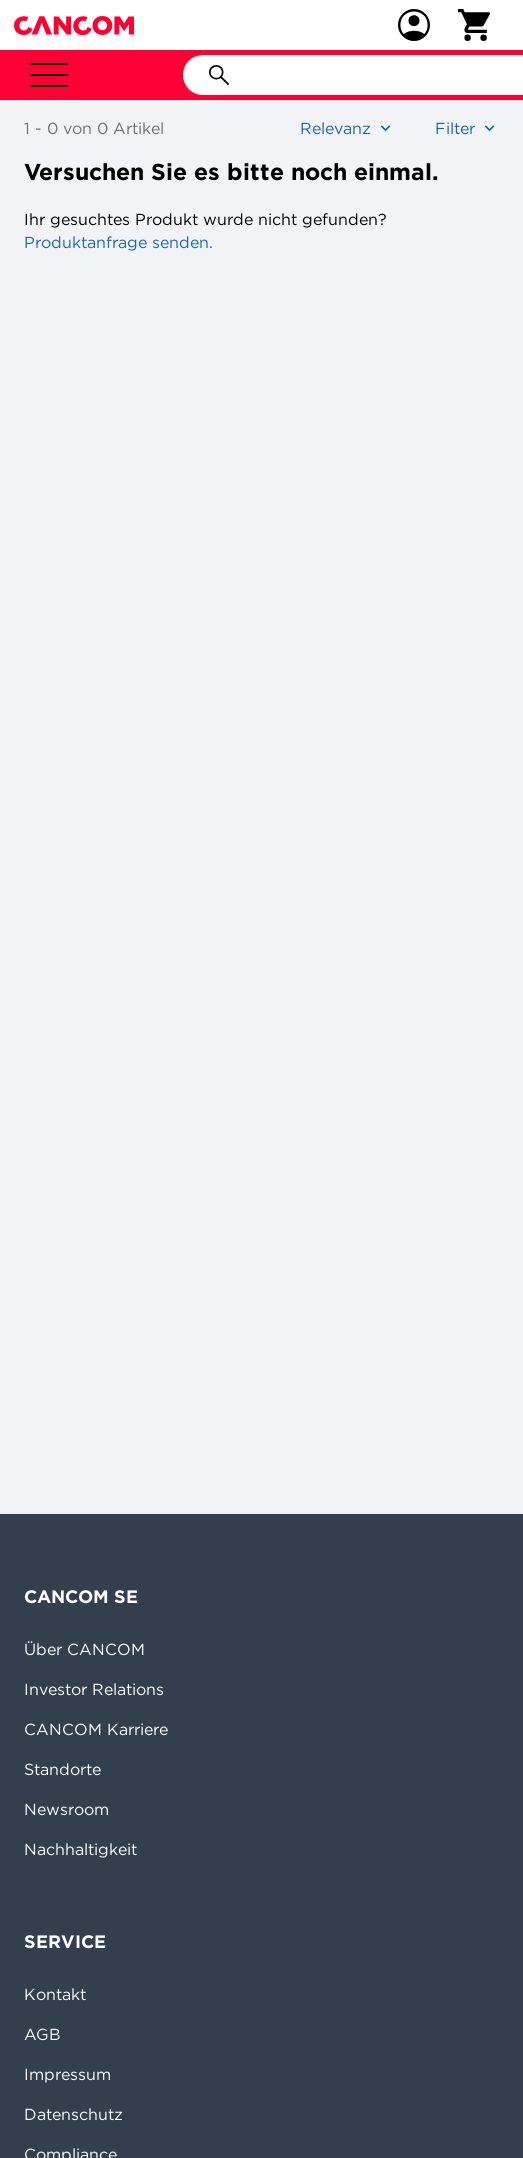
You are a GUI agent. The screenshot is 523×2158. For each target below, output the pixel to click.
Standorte (62, 1769)
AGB (42, 2034)
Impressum (67, 2074)
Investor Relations (94, 1689)
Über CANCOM (84, 1649)
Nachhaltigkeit (80, 1849)
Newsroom (66, 1809)
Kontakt (55, 1994)
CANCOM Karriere (96, 1729)
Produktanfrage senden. (118, 242)
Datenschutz (73, 2114)
